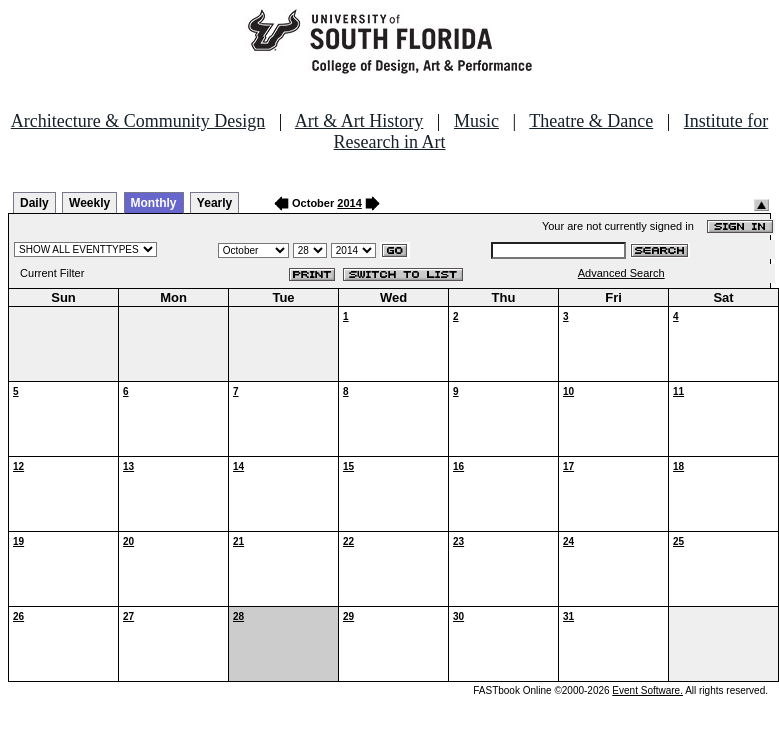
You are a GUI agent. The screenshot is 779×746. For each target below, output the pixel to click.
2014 (349, 203)
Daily (34, 203)
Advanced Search (621, 273)
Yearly (214, 203)
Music (476, 121)
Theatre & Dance (591, 121)
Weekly (89, 203)
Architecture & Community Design (138, 121)
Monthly (154, 203)
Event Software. (647, 690)
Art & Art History (359, 121)
